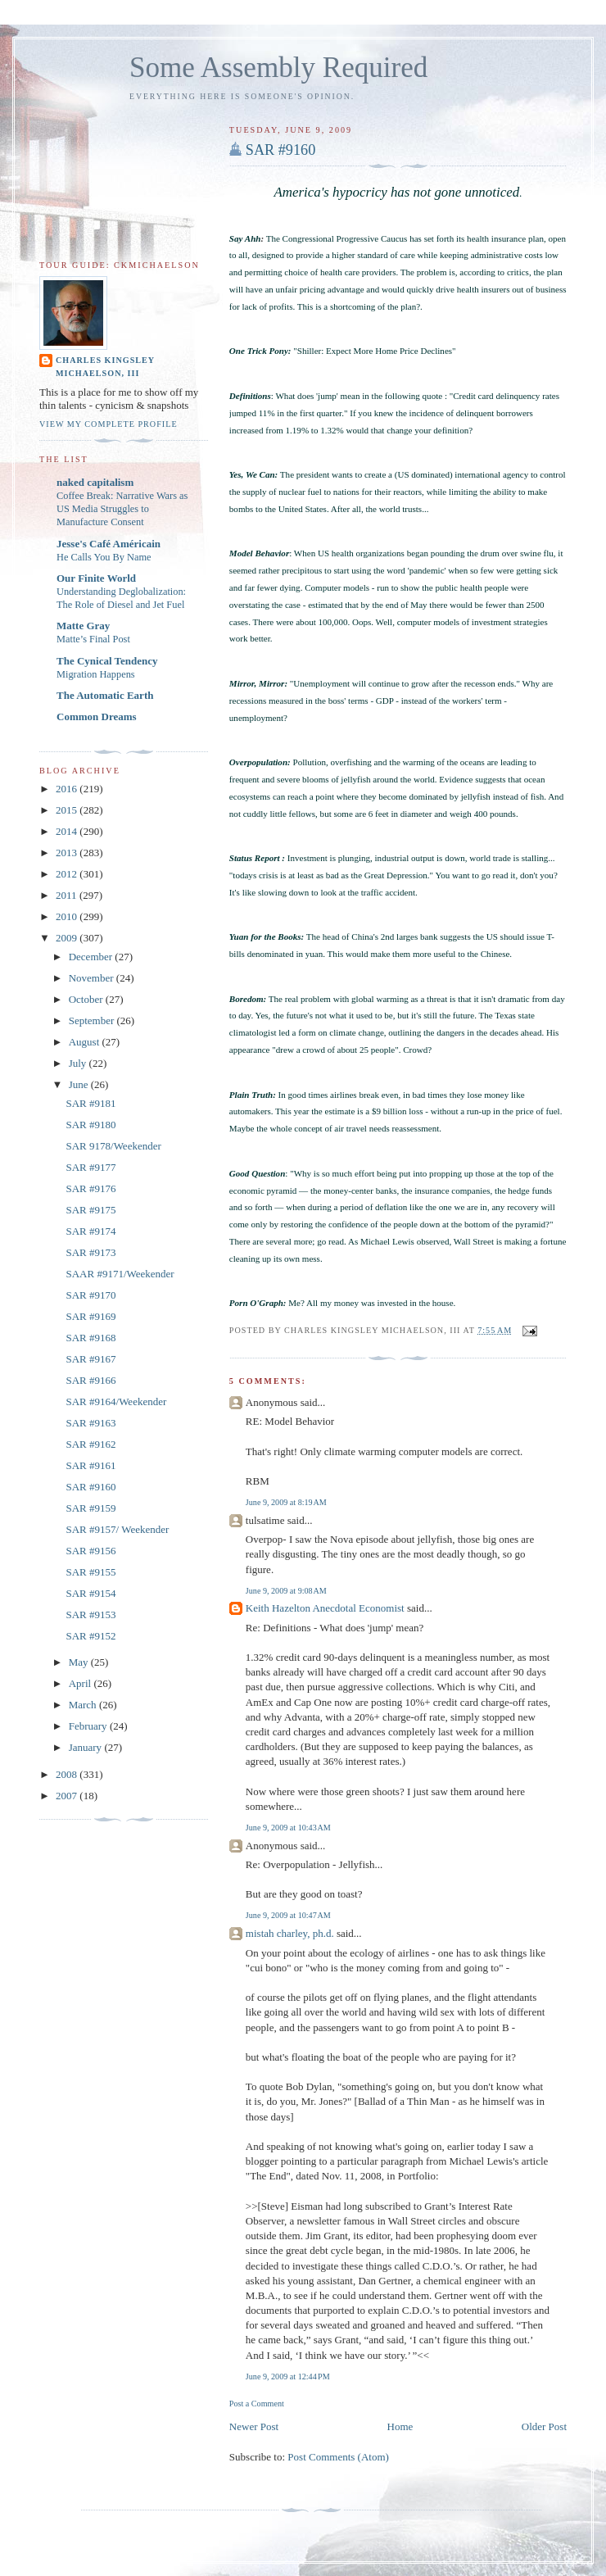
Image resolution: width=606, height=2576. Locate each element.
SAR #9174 (90, 1231)
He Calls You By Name (104, 557)
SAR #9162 (90, 1444)
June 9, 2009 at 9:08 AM (286, 1590)
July (79, 1063)
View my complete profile (108, 424)
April (81, 1683)
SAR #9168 (90, 1337)
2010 (67, 916)
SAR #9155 (90, 1572)
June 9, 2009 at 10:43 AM (288, 1827)
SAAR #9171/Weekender (120, 1274)
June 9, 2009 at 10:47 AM (288, 1915)
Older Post (544, 2426)
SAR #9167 (90, 1359)
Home (400, 2426)
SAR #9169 (90, 1316)
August (85, 1042)
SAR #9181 (90, 1103)
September (93, 1020)
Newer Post (253, 2426)
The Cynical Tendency (107, 661)
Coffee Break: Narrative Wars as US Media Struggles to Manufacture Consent (122, 509)
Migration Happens (96, 674)
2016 (67, 788)
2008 (67, 1774)
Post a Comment (256, 2403)
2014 (67, 831)
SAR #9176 (90, 1188)
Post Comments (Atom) (338, 2457)
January (87, 1747)
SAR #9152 (90, 1636)
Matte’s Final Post (93, 639)
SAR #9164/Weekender (116, 1401)
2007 (67, 1795)
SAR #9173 (90, 1252)
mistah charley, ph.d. (290, 1933)
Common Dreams (97, 716)
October (87, 999)
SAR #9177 (90, 1167)
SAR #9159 (90, 1508)
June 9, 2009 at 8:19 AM (286, 1502)
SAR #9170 (90, 1295)
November (92, 978)
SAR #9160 (280, 150)
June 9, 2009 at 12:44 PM (288, 2376)
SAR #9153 (90, 1614)
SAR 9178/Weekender (113, 1146)
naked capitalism (95, 482)
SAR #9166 (90, 1380)
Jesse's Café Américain (109, 543)
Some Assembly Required (278, 68)
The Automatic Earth (105, 695)
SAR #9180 (90, 1124)
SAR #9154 (90, 1593)
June (80, 1084)
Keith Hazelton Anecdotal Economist (325, 1608)
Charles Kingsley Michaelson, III (105, 367)
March (84, 1704)
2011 (67, 895)
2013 (67, 852)
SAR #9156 (90, 1550)
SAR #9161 (90, 1465)
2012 (67, 874)
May (80, 1662)
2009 (67, 938)
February (89, 1726)
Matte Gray (83, 625)
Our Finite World (96, 578)
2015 (67, 810)
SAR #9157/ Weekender (117, 1529)
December (92, 956)
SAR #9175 (90, 1210)
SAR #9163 (90, 1423)
